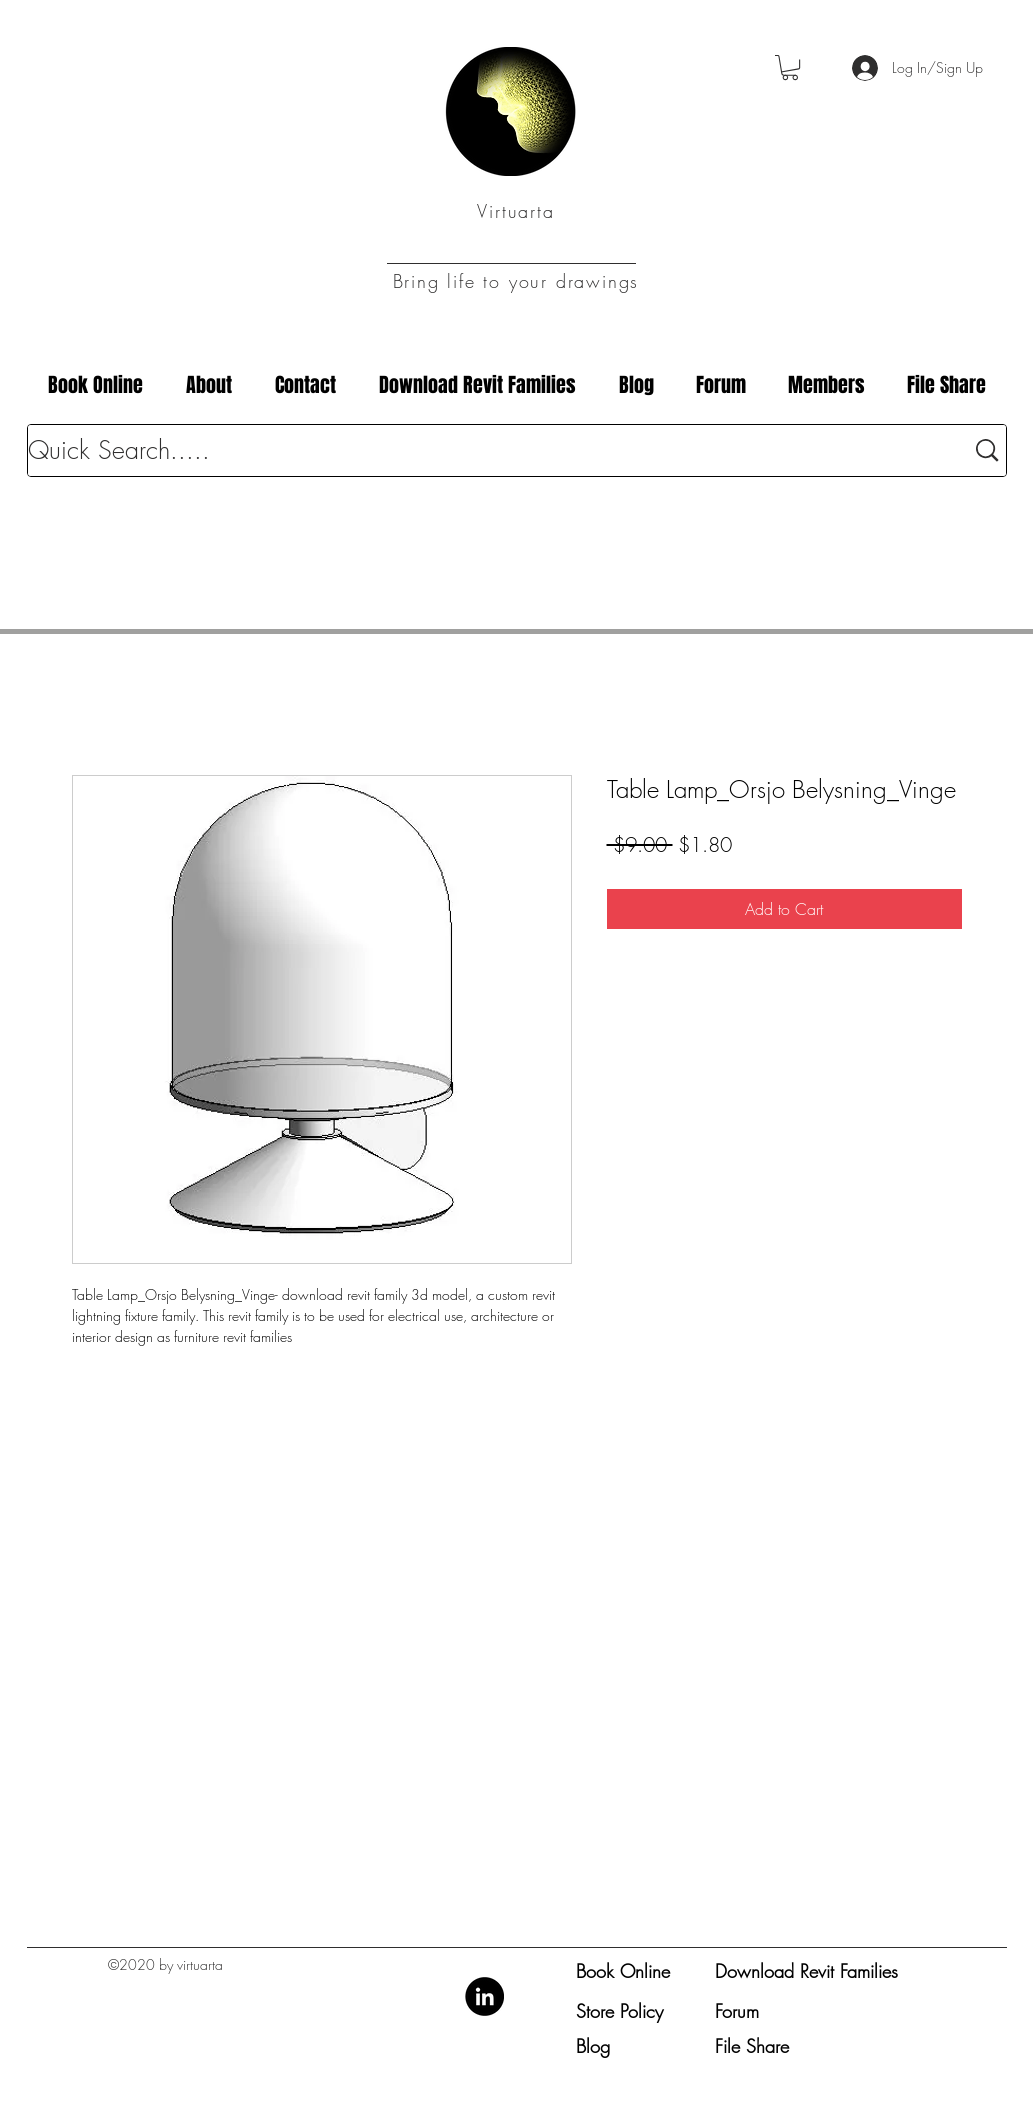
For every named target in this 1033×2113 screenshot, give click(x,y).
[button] (790, 67)
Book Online (623, 1971)
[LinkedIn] (484, 1996)
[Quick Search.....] (481, 450)
